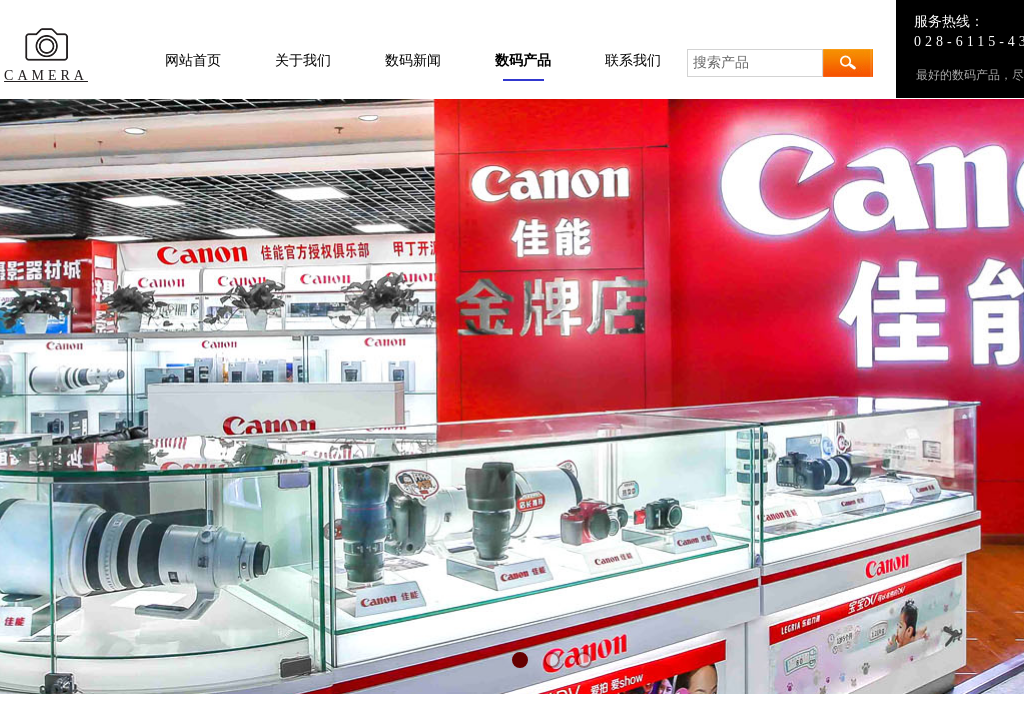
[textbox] (755, 63)
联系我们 (633, 60)
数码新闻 (413, 60)
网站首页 (193, 60)
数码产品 (523, 60)
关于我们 (303, 60)
